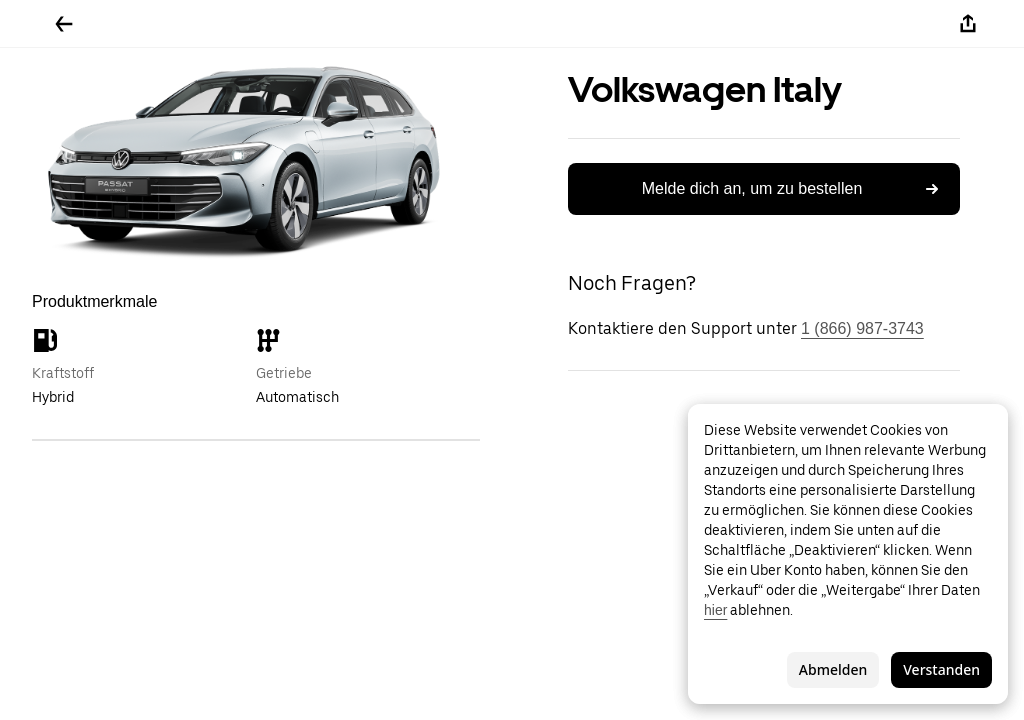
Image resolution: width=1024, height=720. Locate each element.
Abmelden (833, 669)
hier (715, 610)
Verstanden (941, 669)
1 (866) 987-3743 (862, 328)
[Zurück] (64, 24)
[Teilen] (968, 24)
